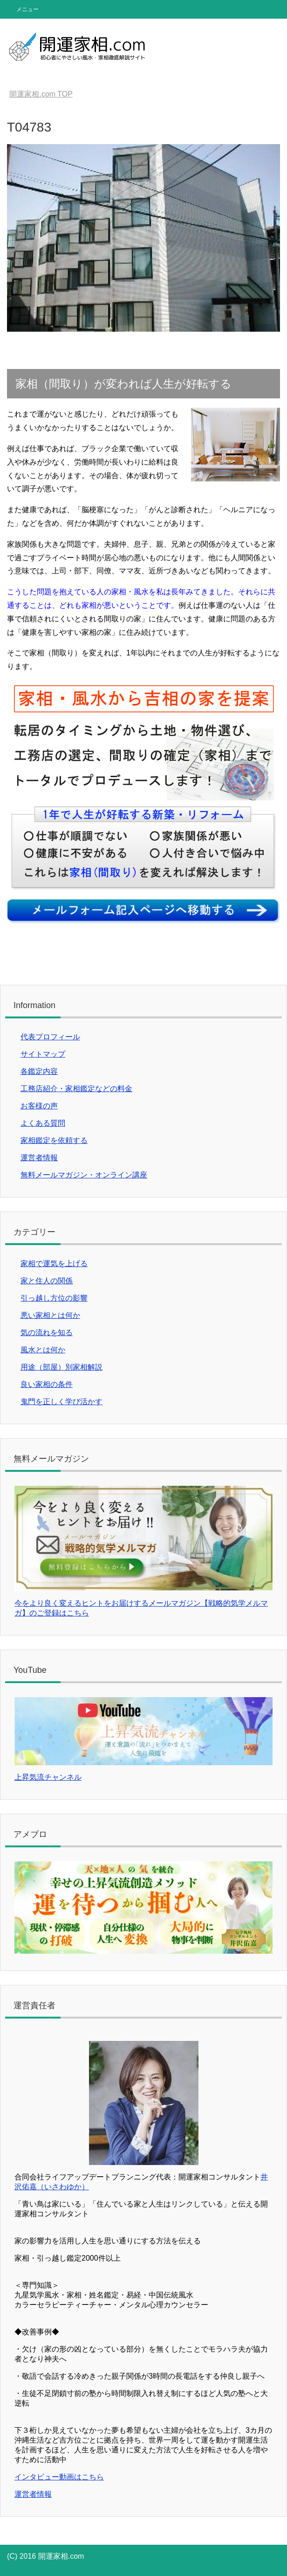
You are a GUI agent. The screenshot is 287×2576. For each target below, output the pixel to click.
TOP (40, 94)
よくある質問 (42, 1123)
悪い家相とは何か (50, 1315)
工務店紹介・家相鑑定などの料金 (76, 1089)
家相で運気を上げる (54, 1263)
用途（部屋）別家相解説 (61, 1367)
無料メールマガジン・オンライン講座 (83, 1175)
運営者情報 (39, 1158)
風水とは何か (42, 1350)
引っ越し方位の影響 (54, 1298)
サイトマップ (42, 1054)
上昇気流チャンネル (48, 1777)
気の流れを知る (46, 1333)
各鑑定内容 (39, 1071)
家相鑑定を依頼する (54, 1140)
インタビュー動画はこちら (59, 2477)
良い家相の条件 (46, 1384)
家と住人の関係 (46, 1281)
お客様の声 (39, 1106)
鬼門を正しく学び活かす (61, 1402)
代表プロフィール (50, 1037)
